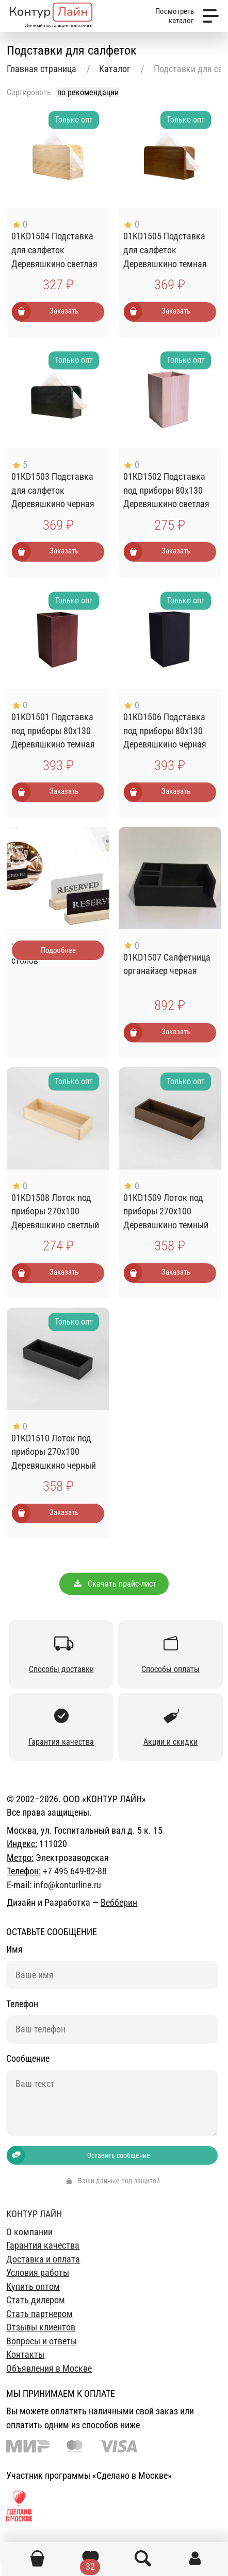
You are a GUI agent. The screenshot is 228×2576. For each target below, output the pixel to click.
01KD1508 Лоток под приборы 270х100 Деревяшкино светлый (55, 1211)
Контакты (25, 2354)
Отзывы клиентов (40, 2327)
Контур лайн (34, 2214)
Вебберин (119, 1903)
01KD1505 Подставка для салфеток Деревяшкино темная (165, 250)
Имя (14, 1949)
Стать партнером (39, 2314)
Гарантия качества (42, 2245)
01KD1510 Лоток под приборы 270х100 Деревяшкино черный (53, 1452)
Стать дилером (35, 2300)
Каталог (115, 69)
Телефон (22, 2004)
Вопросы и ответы (41, 2341)
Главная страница (41, 69)
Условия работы (37, 2273)
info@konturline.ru (67, 1885)
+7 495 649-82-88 (75, 1871)
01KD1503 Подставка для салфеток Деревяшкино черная (52, 490)
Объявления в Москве (49, 2368)
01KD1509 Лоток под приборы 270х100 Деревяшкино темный (165, 1211)
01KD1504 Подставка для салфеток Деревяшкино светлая (54, 250)
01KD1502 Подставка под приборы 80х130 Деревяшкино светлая (166, 490)
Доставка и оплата (43, 2259)
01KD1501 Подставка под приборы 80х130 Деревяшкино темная (53, 731)
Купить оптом (33, 2287)
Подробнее (58, 950)
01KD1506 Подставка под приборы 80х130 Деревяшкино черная (164, 731)
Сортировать (29, 92)
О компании (29, 2232)
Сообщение (28, 2058)
